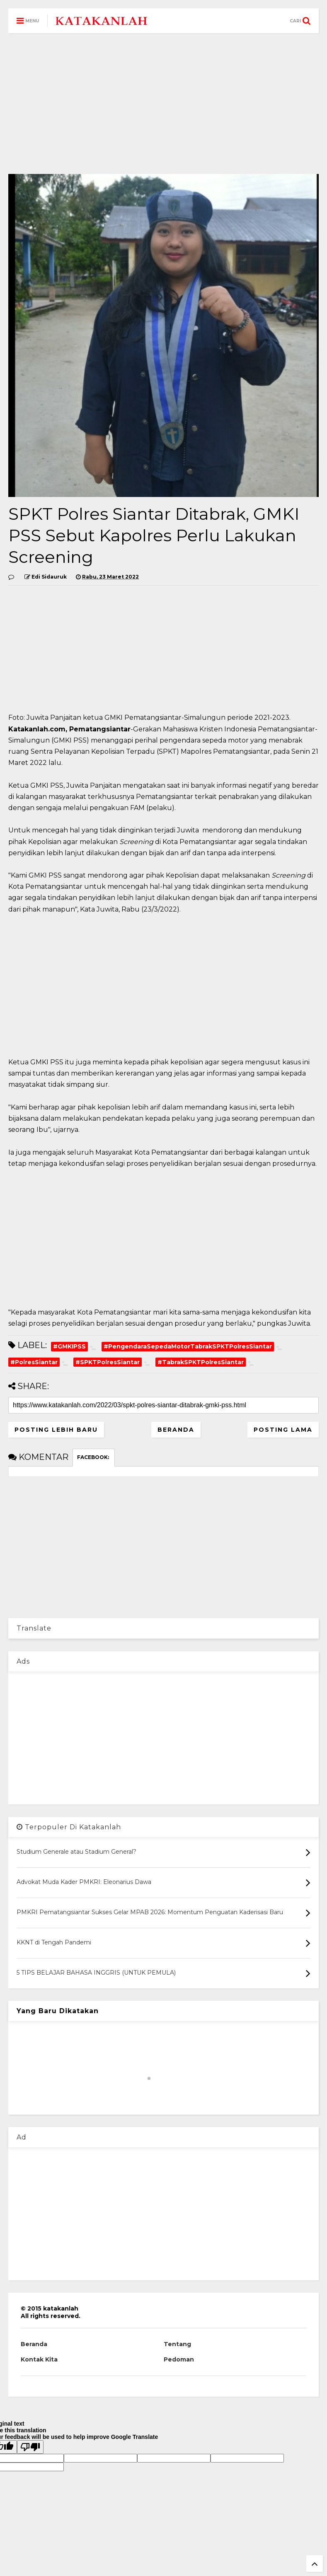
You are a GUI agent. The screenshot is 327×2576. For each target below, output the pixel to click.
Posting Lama (283, 1429)
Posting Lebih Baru (56, 1429)
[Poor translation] (30, 2447)
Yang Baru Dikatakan (58, 2011)
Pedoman (179, 2359)
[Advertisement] (163, 104)
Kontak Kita (39, 2359)
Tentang (177, 2344)
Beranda (175, 1429)
